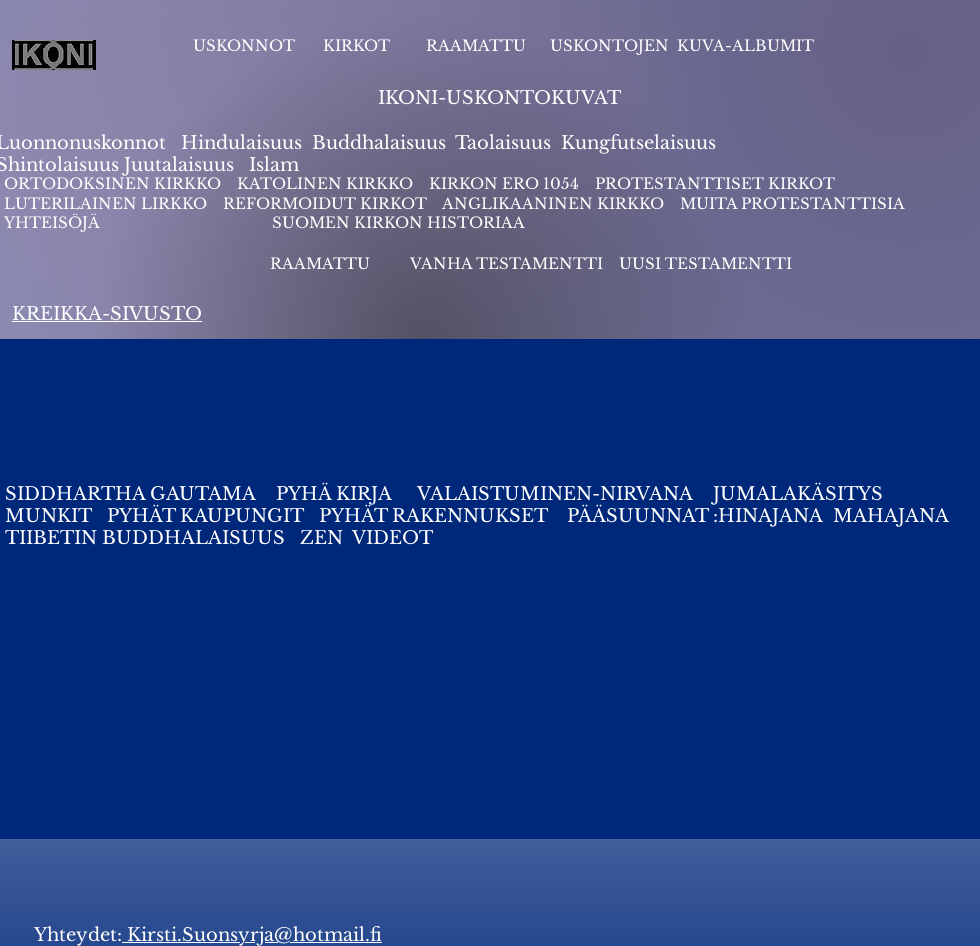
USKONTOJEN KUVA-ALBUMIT (682, 45)
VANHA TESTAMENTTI (508, 263)
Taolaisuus (503, 143)
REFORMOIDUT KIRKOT (325, 203)
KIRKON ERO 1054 (504, 183)
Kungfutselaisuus (638, 143)
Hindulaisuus (239, 143)
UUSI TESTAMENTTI (705, 263)
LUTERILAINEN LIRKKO (107, 203)
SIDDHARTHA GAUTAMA (138, 494)
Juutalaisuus (179, 165)
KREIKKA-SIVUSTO (107, 314)
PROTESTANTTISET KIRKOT (715, 183)
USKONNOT (244, 45)
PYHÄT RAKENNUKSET (430, 516)
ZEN (321, 538)
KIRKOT (358, 45)
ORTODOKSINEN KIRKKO (114, 183)
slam (277, 165)
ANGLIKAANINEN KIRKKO (553, 203)
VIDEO (385, 538)
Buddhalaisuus (379, 143)
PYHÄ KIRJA (336, 494)
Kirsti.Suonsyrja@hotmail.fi (252, 935)
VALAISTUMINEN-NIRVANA (555, 494)
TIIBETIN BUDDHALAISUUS (145, 538)
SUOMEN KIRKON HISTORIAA (398, 222)
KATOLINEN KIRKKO (327, 183)
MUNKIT (48, 516)
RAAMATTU (476, 45)
